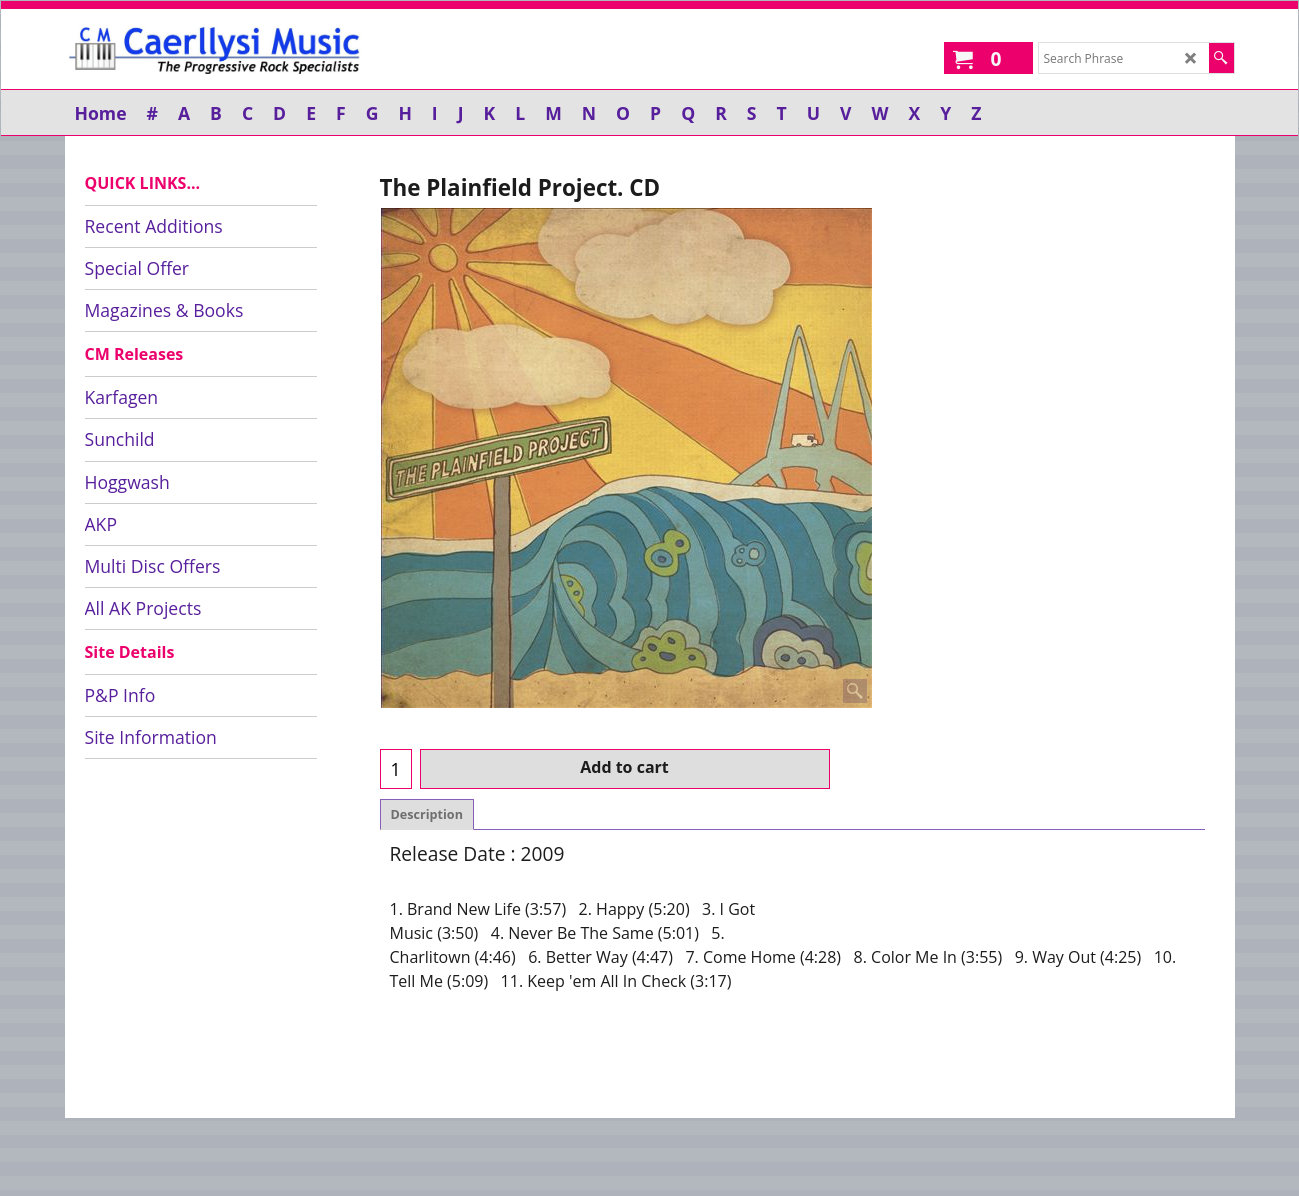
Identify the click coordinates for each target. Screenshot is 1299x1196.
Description (427, 814)
